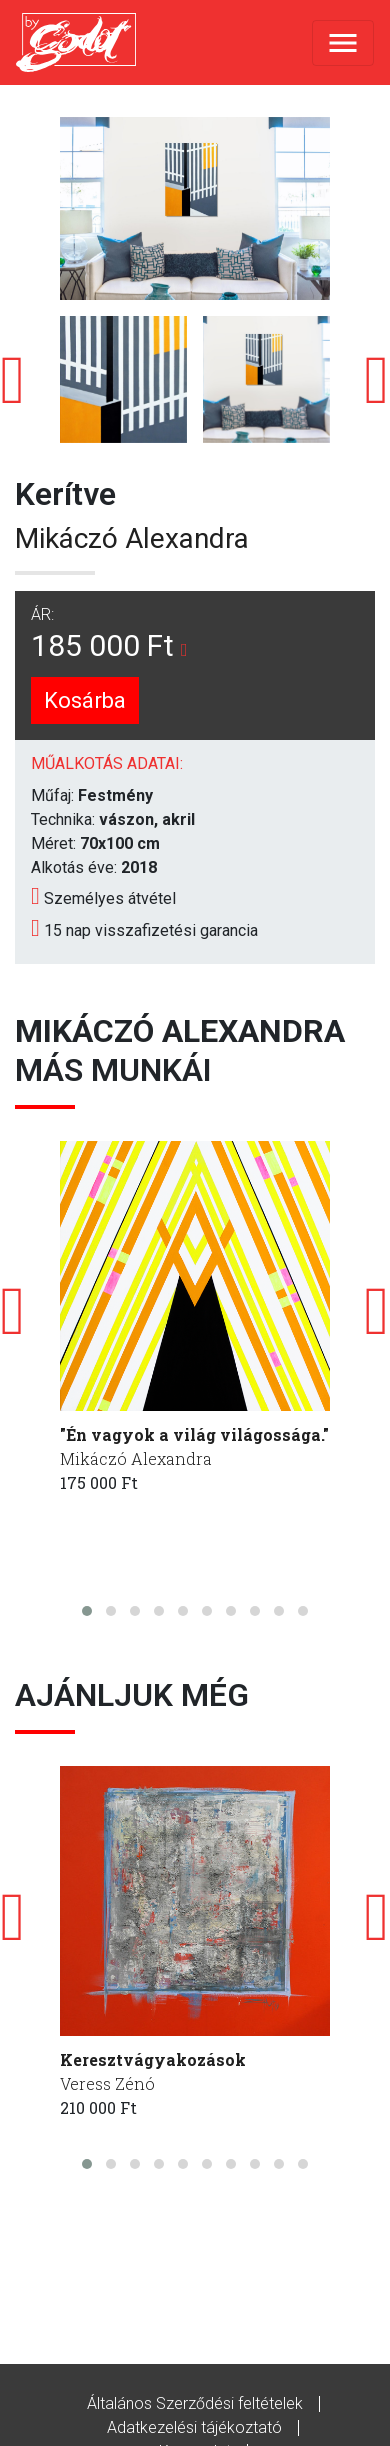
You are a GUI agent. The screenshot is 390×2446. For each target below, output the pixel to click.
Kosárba (85, 700)
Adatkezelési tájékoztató (194, 2427)
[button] (87, 1611)
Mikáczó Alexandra (132, 538)
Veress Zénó (107, 2083)
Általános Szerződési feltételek (195, 2403)
